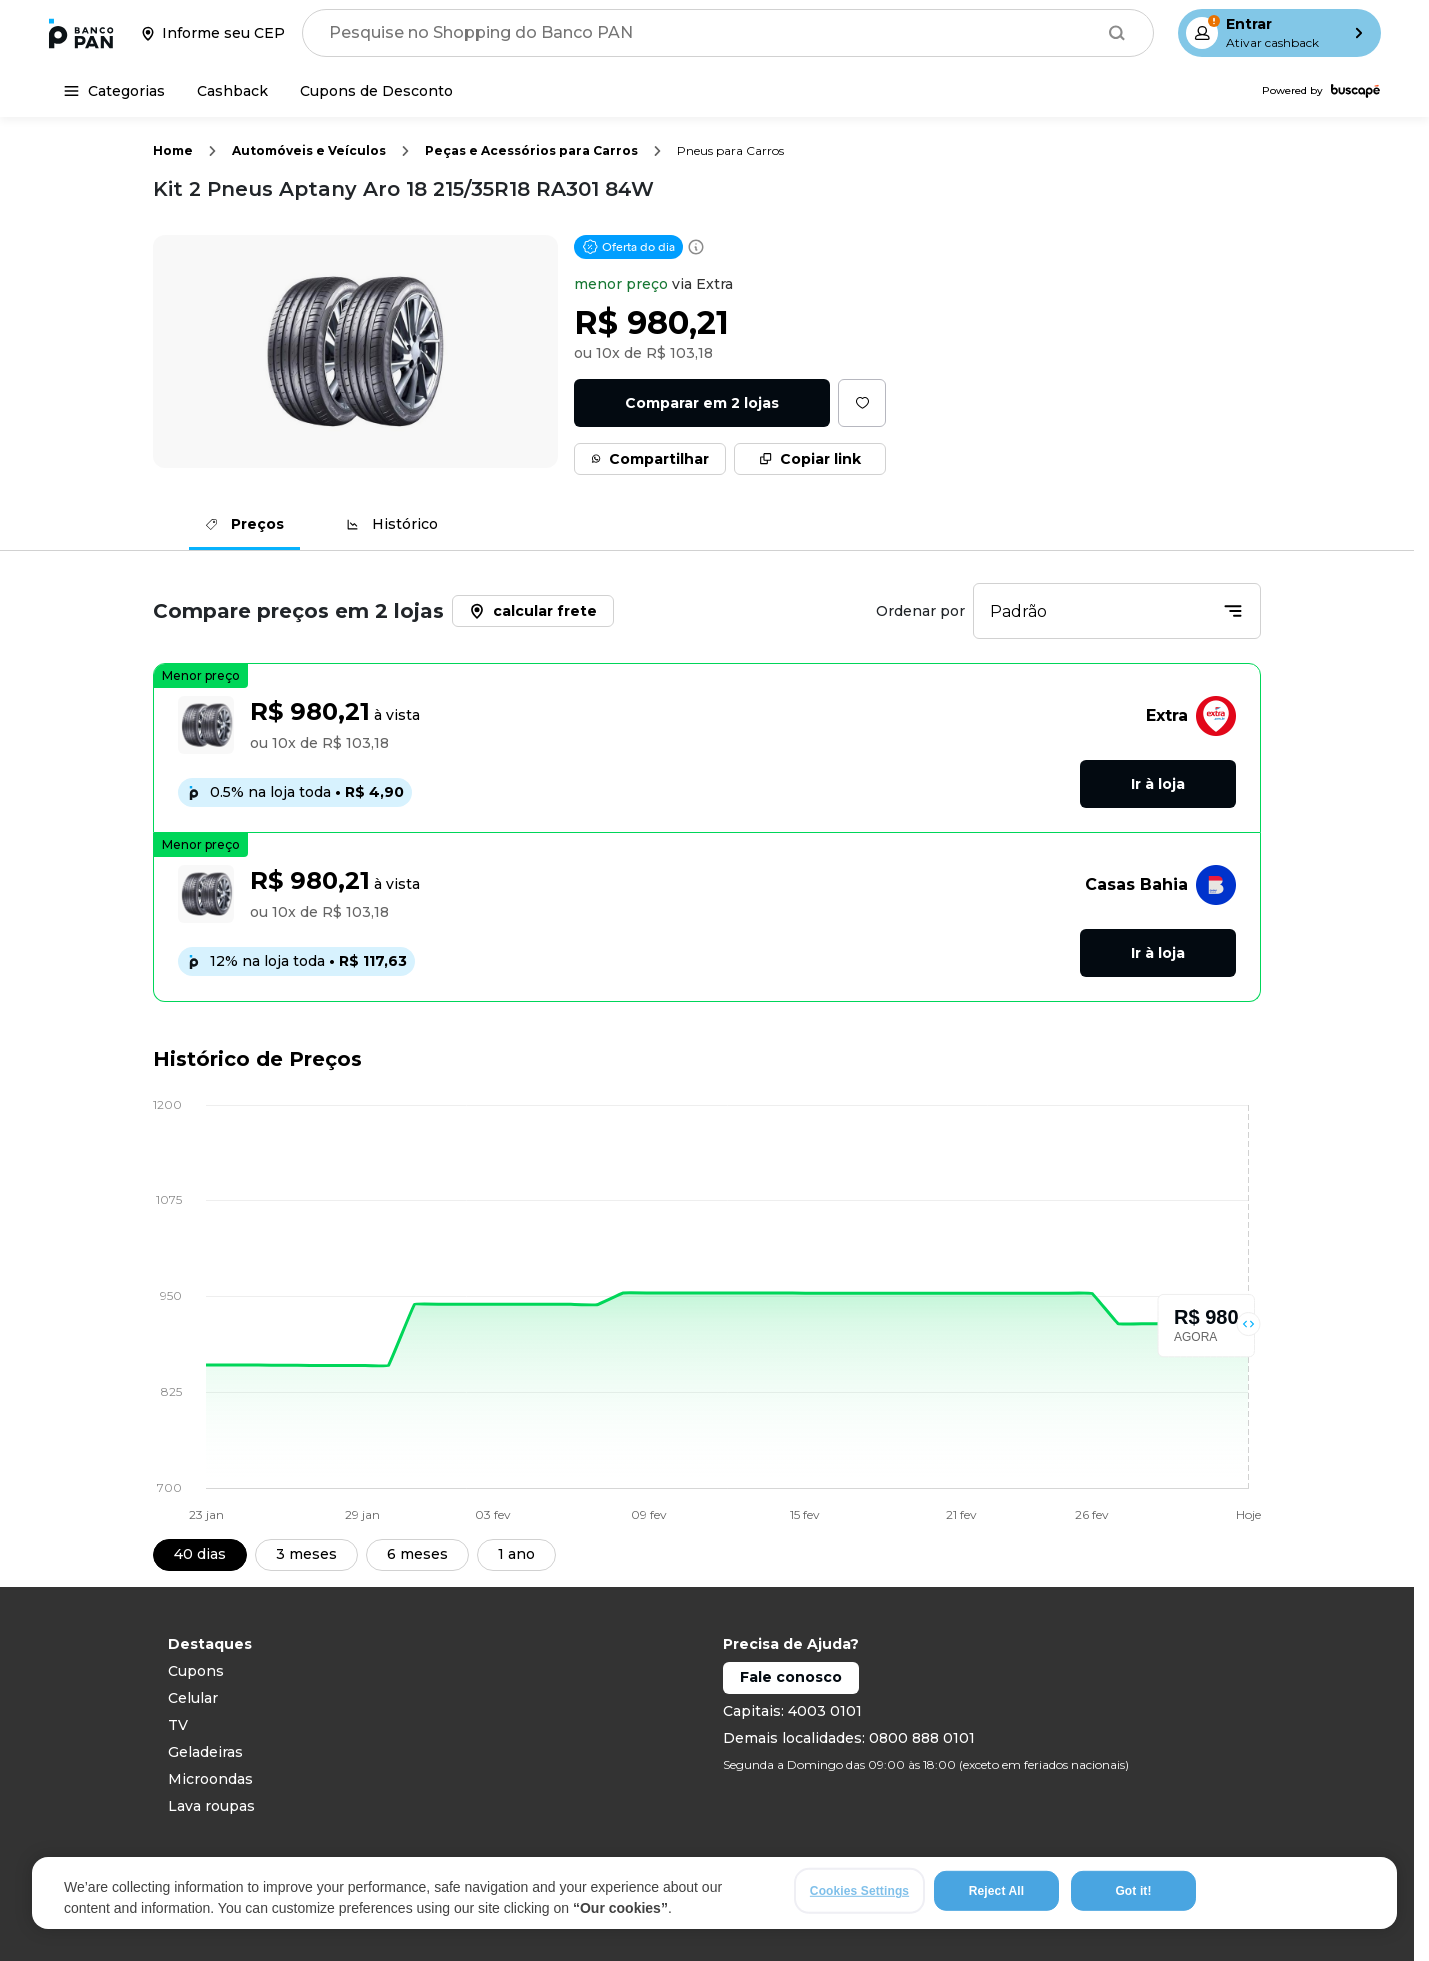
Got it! (1133, 1891)
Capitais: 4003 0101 (792, 1711)
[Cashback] (232, 91)
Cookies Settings (859, 1891)
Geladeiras (205, 1752)
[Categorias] (114, 91)
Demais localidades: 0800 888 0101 (849, 1738)
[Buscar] (1117, 33)
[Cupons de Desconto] (376, 91)
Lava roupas (211, 1806)
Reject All (996, 1891)
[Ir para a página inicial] (81, 33)
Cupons (196, 1671)
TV (178, 1725)
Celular (193, 1698)
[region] (714, 1893)
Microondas (210, 1779)
